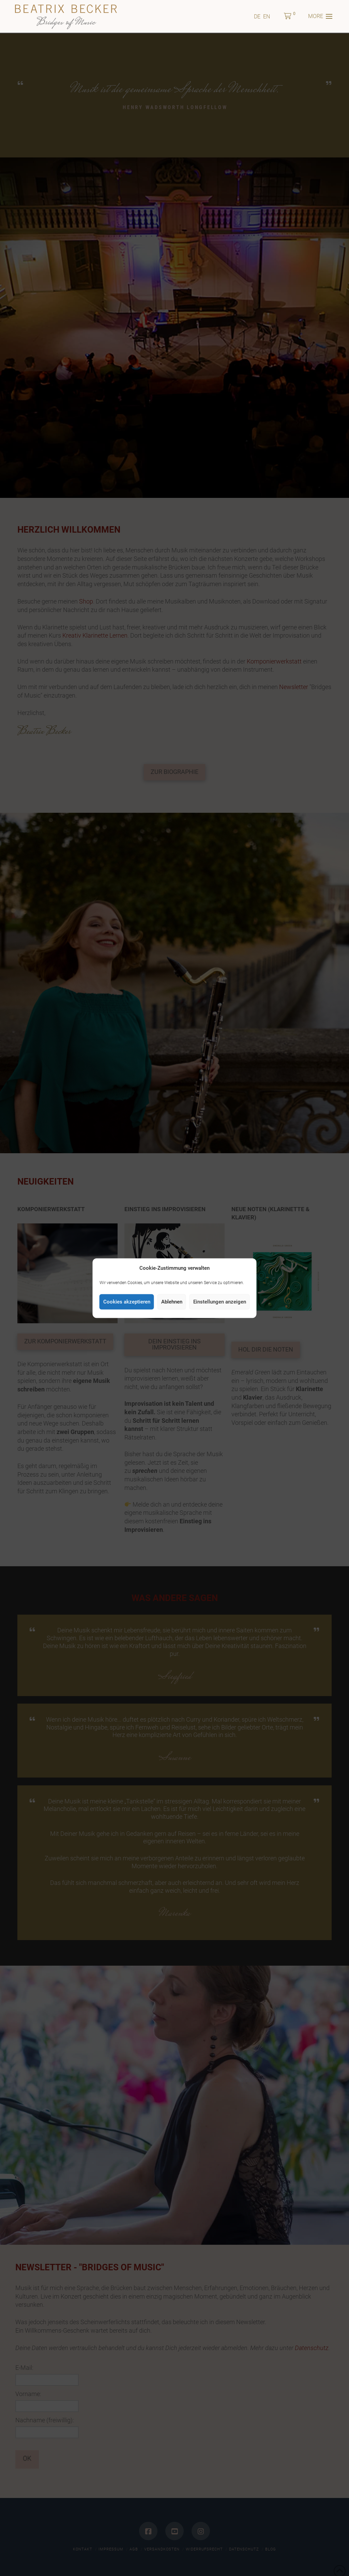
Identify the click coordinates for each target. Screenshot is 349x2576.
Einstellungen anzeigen (219, 1302)
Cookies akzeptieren (126, 1302)
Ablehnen (171, 1302)
